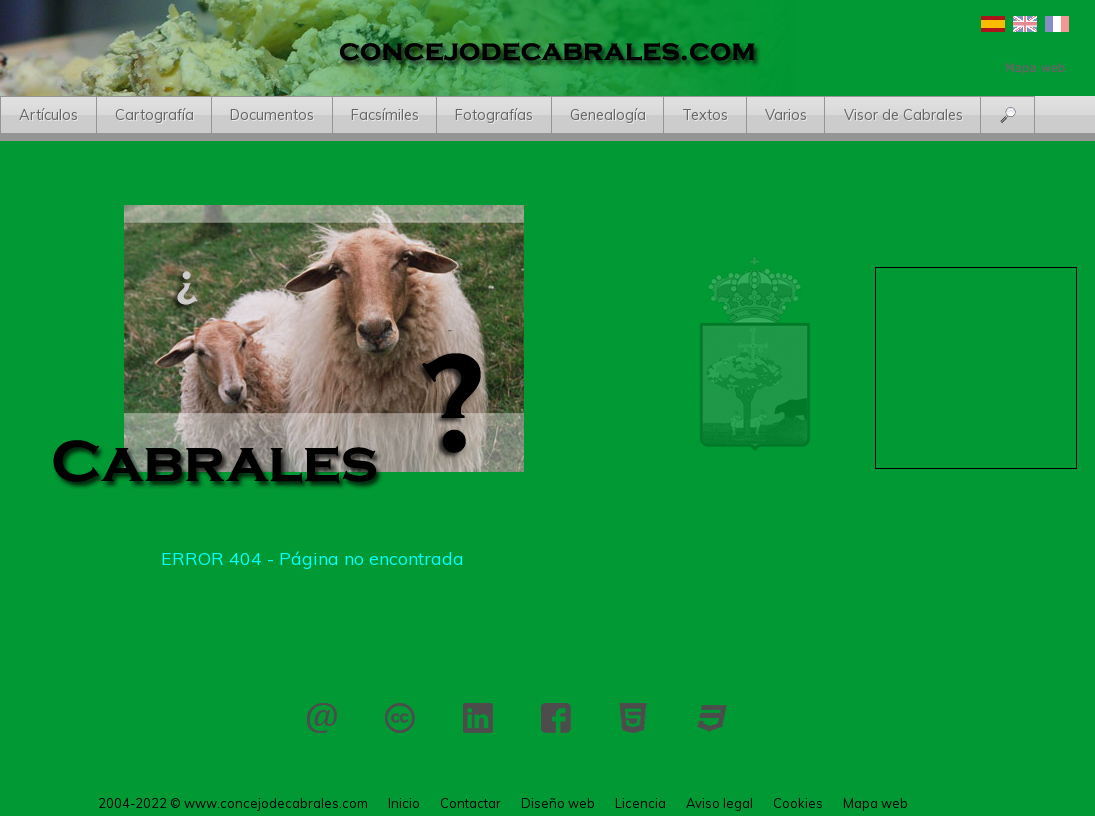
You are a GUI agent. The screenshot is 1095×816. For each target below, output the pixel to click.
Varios (786, 115)
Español (993, 24)
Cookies (798, 803)
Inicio (404, 803)
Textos (705, 115)
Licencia (400, 718)
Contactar (322, 718)
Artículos (48, 115)
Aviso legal (719, 803)
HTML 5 (634, 718)
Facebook (556, 718)
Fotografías (494, 115)
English (1025, 24)
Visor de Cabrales (903, 115)
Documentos (272, 115)
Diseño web (558, 803)
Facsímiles (385, 115)
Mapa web (875, 803)
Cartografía (154, 115)
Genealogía (608, 115)
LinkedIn (478, 718)
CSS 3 (712, 718)
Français (1057, 24)
